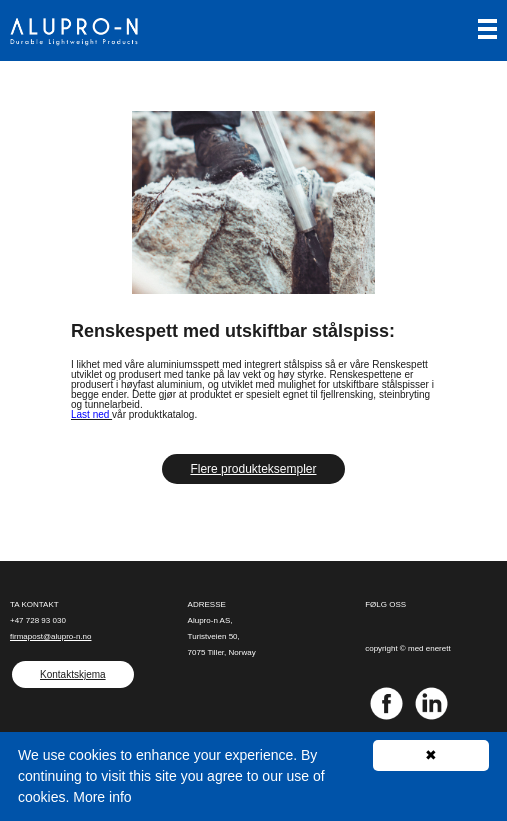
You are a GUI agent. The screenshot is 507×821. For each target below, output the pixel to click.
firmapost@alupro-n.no (51, 636)
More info (102, 797)
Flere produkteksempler (253, 469)
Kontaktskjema (73, 674)
